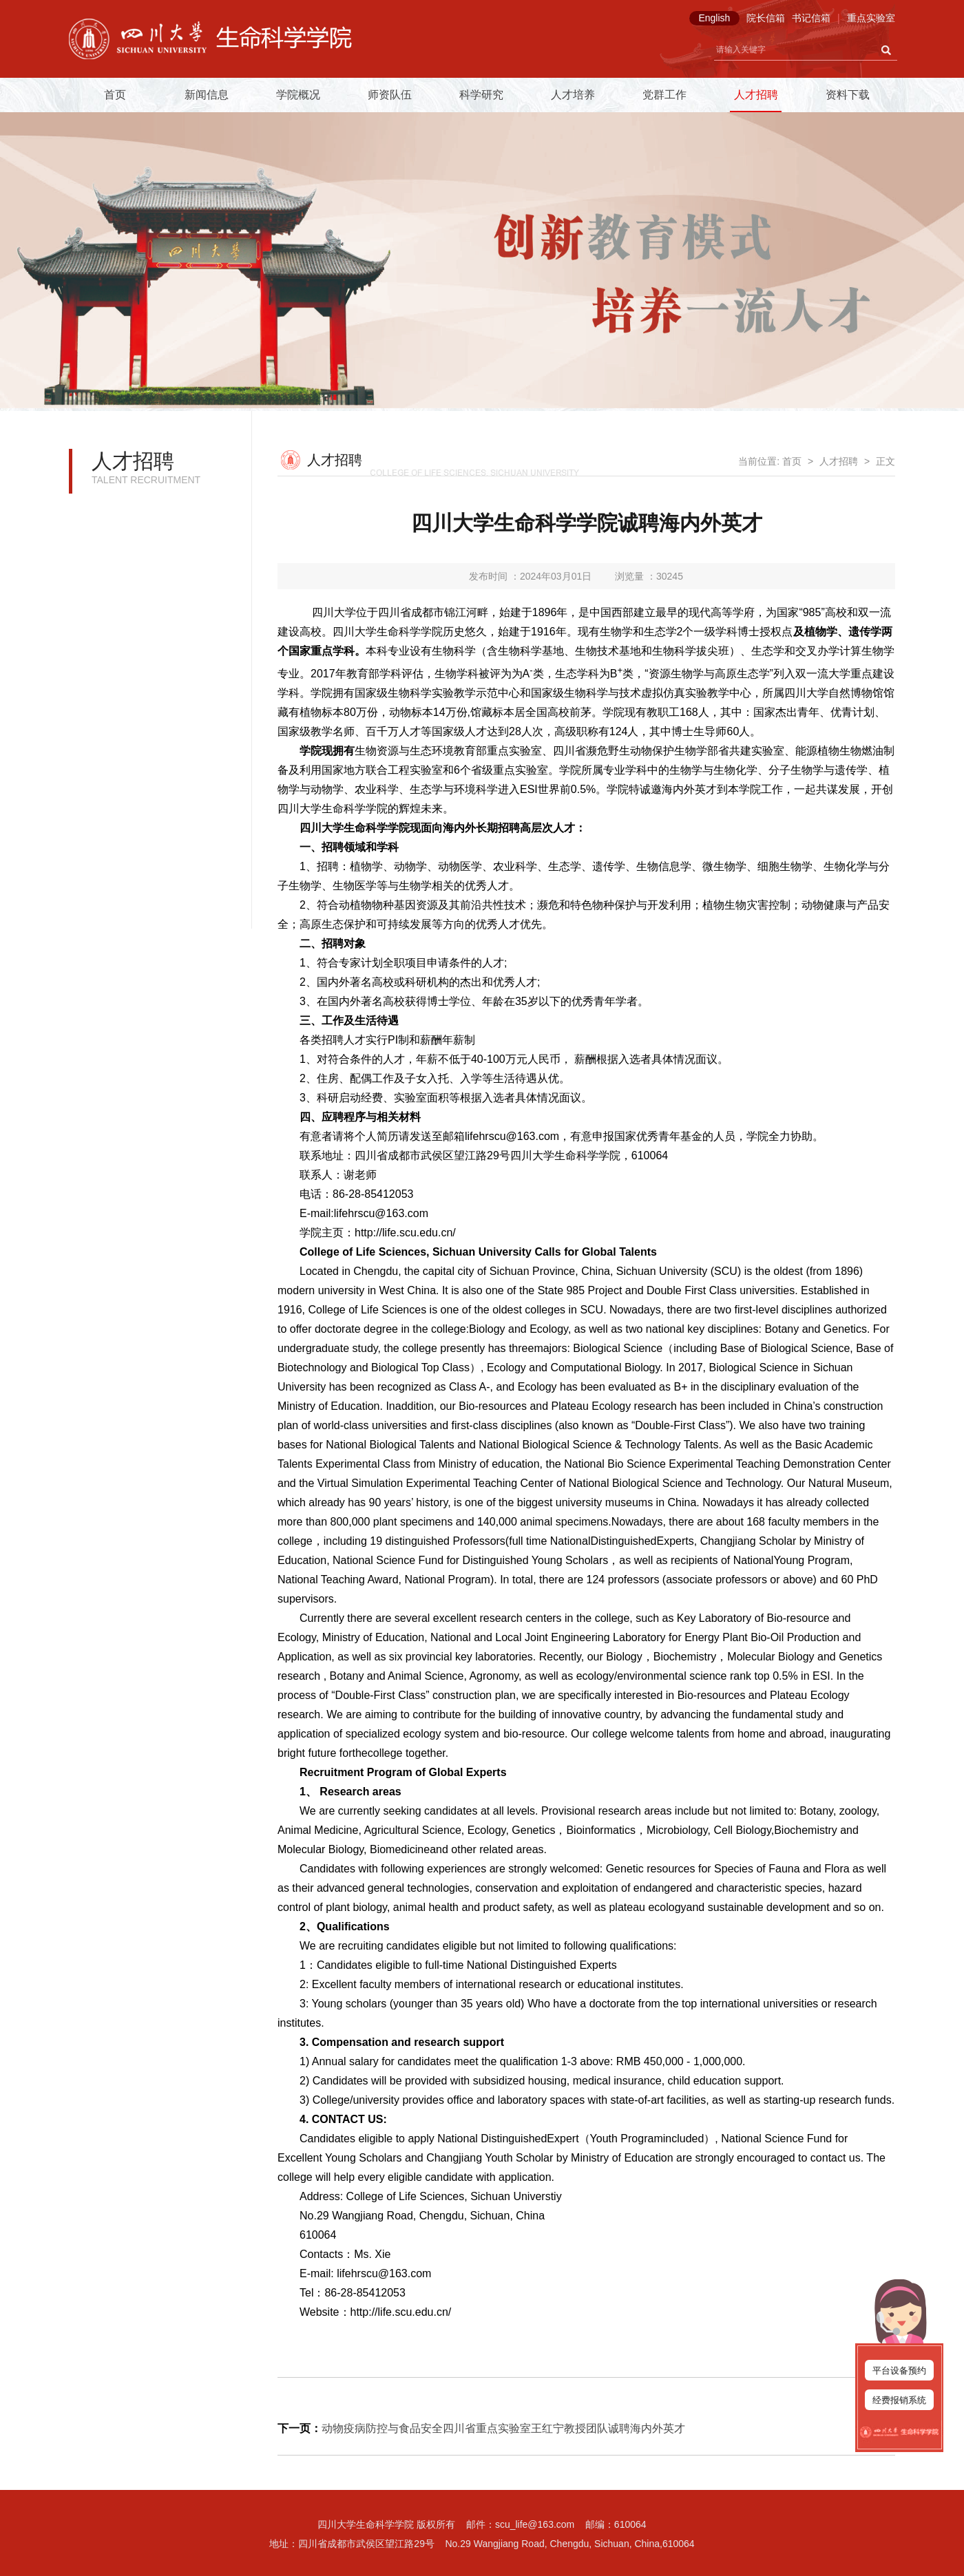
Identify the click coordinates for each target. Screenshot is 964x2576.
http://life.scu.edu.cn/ (405, 1232)
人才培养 (573, 95)
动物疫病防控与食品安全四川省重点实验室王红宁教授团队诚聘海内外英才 (503, 2428)
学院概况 (298, 95)
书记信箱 (811, 17)
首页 (115, 95)
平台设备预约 (899, 2370)
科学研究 (481, 95)
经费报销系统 (899, 2400)
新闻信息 (207, 95)
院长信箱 (765, 17)
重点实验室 (871, 17)
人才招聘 (756, 95)
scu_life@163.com (534, 2524)
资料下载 (848, 95)
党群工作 (664, 95)
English (714, 17)
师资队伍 (390, 95)
